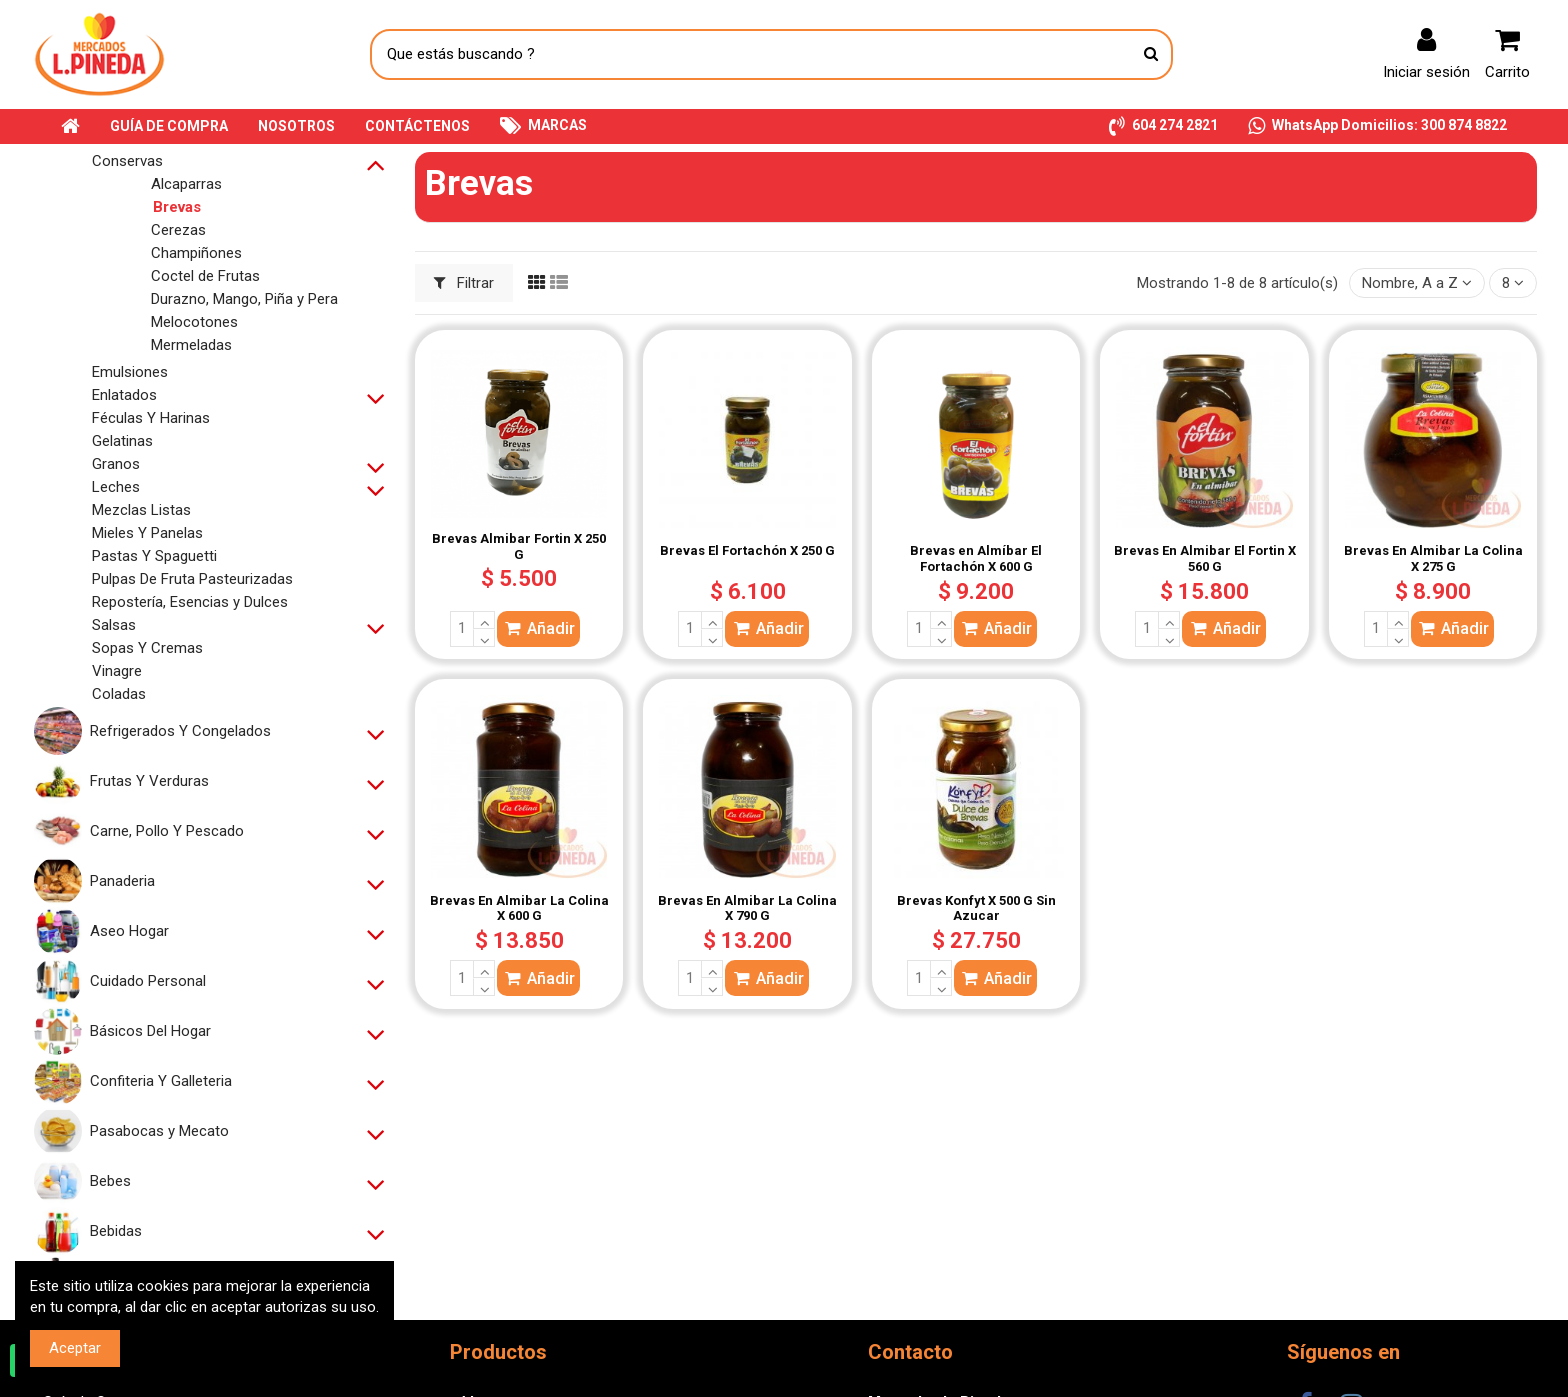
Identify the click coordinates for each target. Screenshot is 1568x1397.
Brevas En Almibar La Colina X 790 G (747, 908)
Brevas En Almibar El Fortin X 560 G (1205, 558)
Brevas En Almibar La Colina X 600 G (519, 908)
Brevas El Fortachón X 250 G (747, 550)
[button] (1163, 126)
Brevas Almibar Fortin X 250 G (519, 546)
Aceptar (75, 1348)
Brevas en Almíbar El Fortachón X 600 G (976, 558)
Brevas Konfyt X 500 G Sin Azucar (976, 908)
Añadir (538, 628)
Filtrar (464, 283)
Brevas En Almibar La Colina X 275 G (1433, 558)
